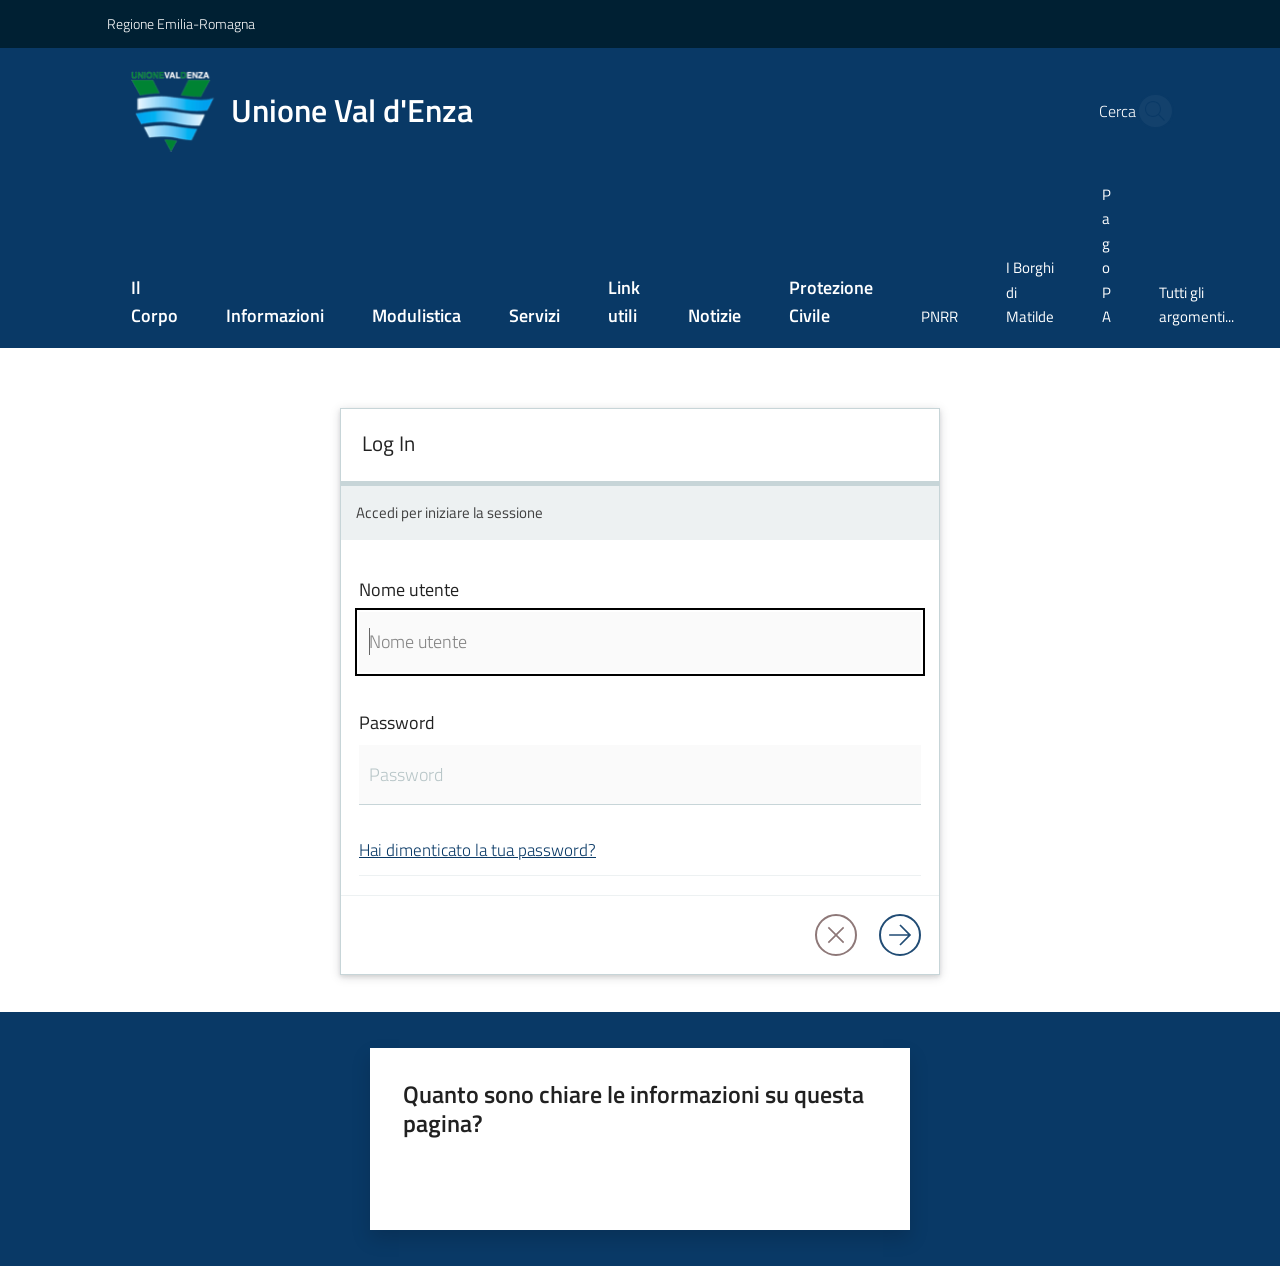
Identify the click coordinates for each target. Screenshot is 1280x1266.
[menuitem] (154, 303)
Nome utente (409, 589)
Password (397, 722)
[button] (1150, 111)
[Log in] (900, 935)
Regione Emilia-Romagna (181, 23)
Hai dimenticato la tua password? (477, 849)
